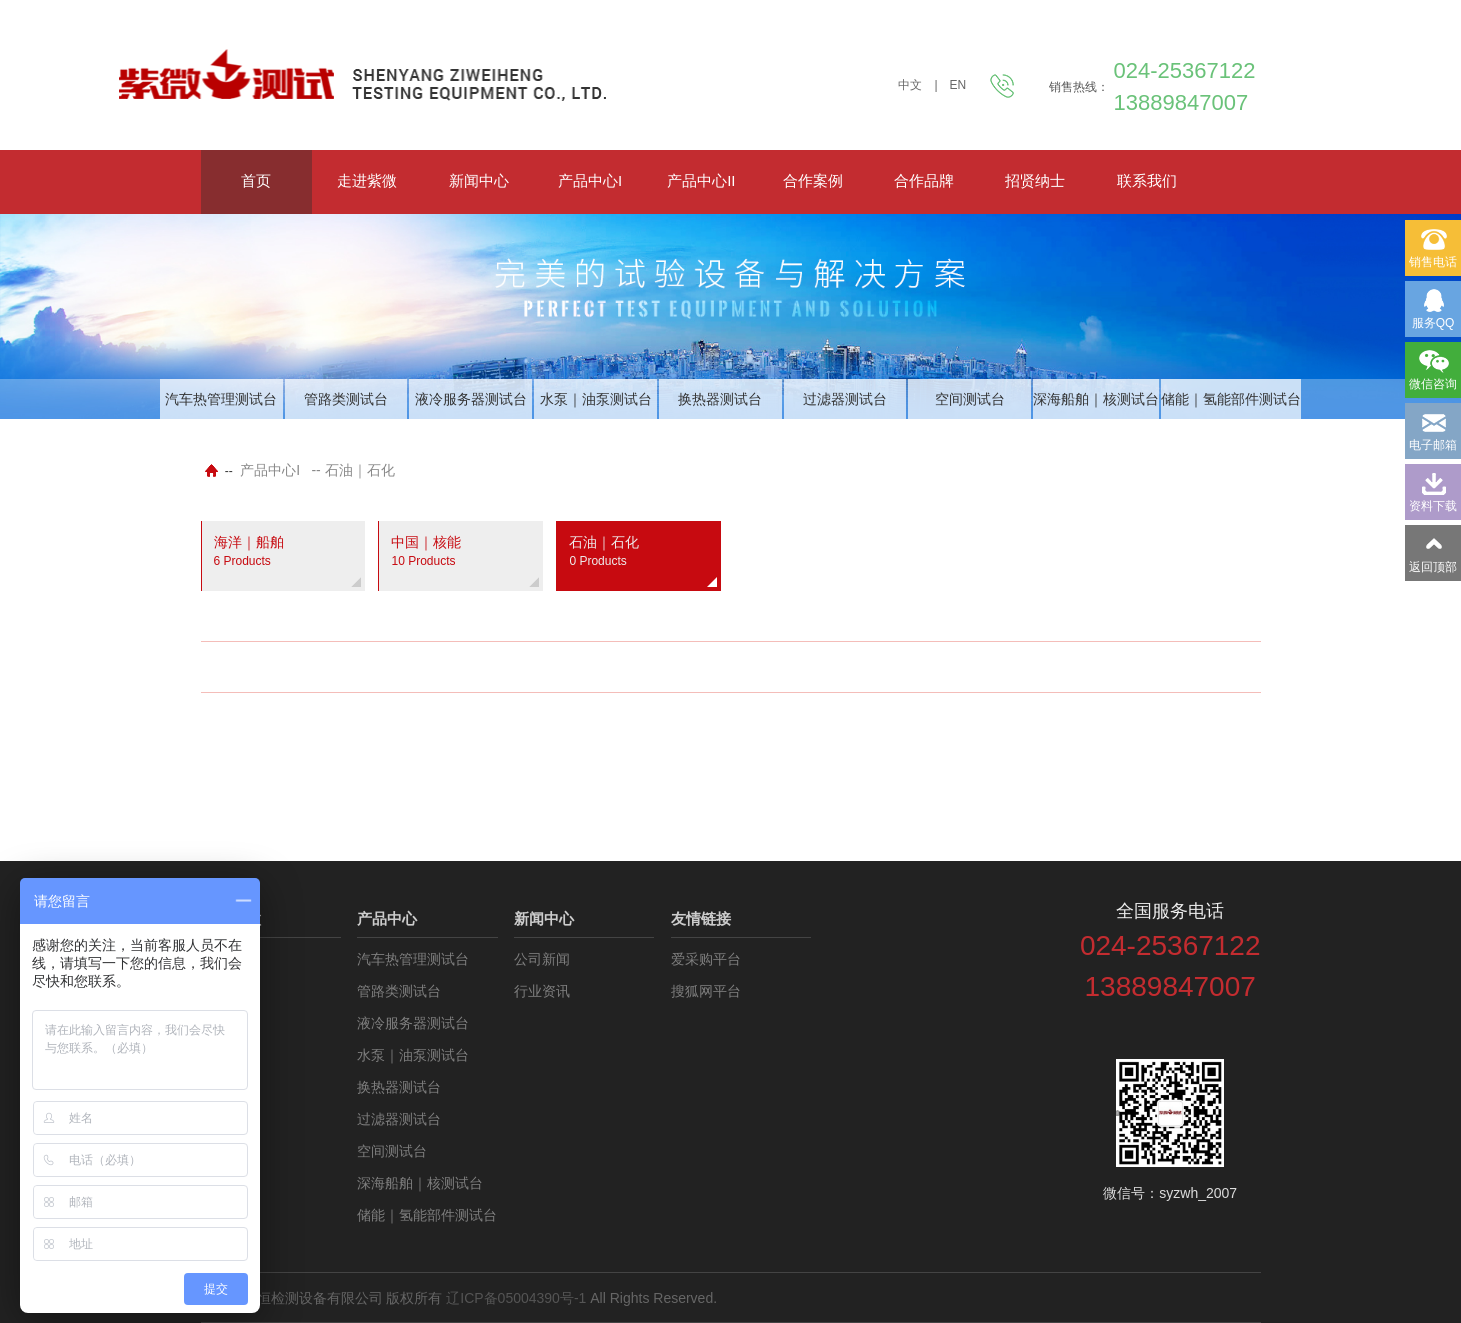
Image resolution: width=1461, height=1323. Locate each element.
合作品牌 (924, 180)
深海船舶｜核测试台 (1096, 399)
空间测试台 (970, 399)
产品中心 (387, 918)
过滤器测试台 (845, 399)
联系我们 (1147, 180)
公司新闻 (542, 959)
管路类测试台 (346, 399)
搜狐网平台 (706, 991)
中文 (910, 85)
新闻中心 (479, 180)
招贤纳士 (1035, 180)
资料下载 (229, 991)
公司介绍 (229, 959)
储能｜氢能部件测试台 (1231, 399)
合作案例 (813, 180)
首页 (256, 180)
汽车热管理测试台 (221, 399)
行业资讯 (542, 991)
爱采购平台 (706, 959)
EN (958, 85)
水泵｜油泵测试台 (596, 399)
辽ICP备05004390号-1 (516, 1298)
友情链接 (701, 918)
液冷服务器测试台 (471, 399)
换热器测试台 (720, 399)
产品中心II (701, 180)
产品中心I (590, 180)
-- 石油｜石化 (352, 470)
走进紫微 (367, 180)
